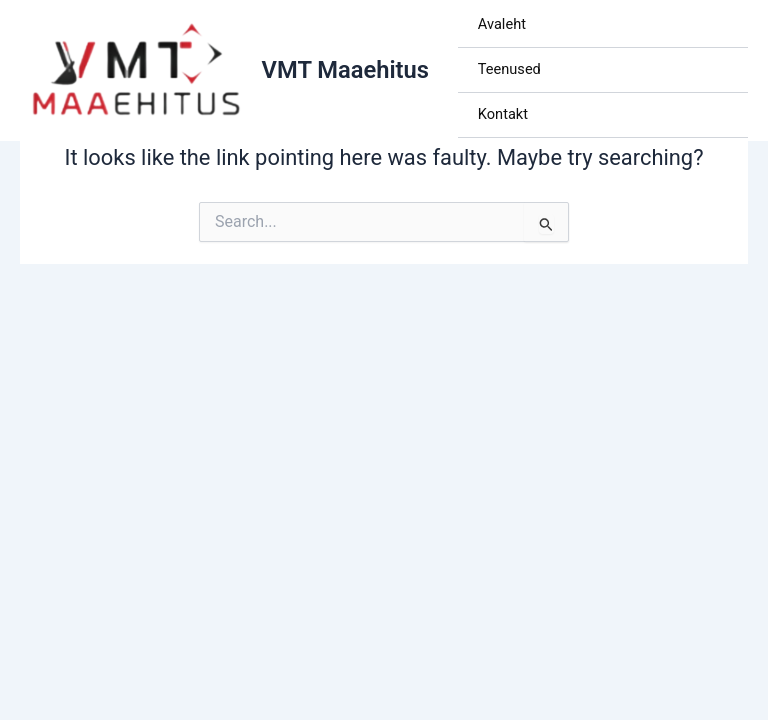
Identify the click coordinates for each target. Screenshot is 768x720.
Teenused (509, 69)
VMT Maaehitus (345, 70)
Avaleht (502, 24)
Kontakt (503, 114)
